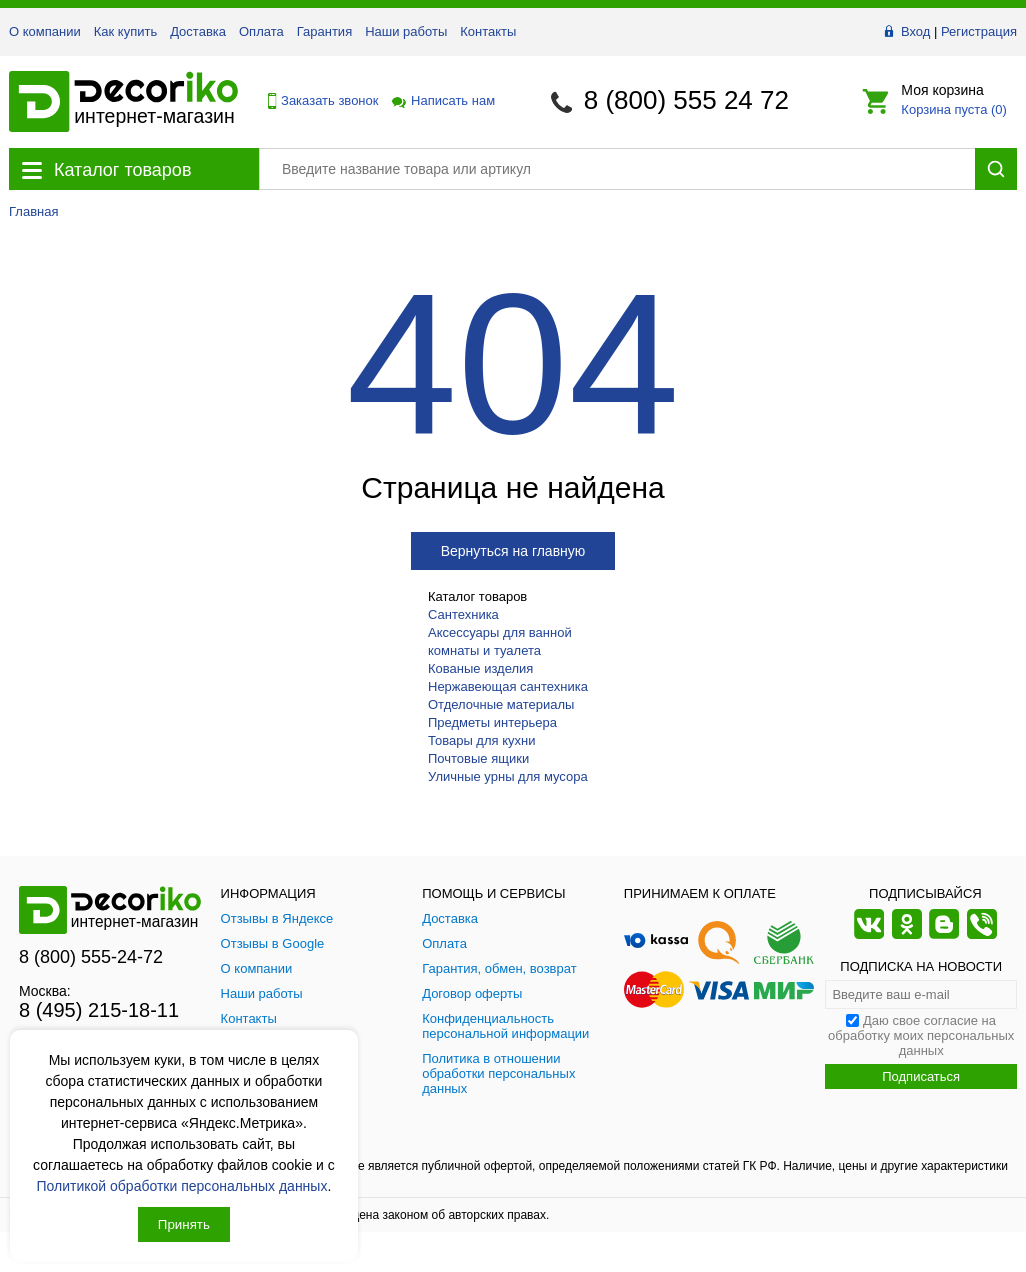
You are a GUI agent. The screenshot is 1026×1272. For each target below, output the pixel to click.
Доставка (198, 31)
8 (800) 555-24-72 (91, 957)
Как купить (125, 31)
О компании (45, 31)
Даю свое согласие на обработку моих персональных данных (921, 1035)
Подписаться (921, 1076)
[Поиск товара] (617, 169)
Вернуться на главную (513, 551)
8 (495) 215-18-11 (99, 1010)
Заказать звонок (318, 101)
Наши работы (406, 31)
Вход (915, 31)
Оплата (261, 31)
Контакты (488, 31)
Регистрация (979, 31)
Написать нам (442, 100)
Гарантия (324, 31)
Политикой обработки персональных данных (182, 1186)
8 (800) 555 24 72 (686, 100)
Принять (184, 1224)
